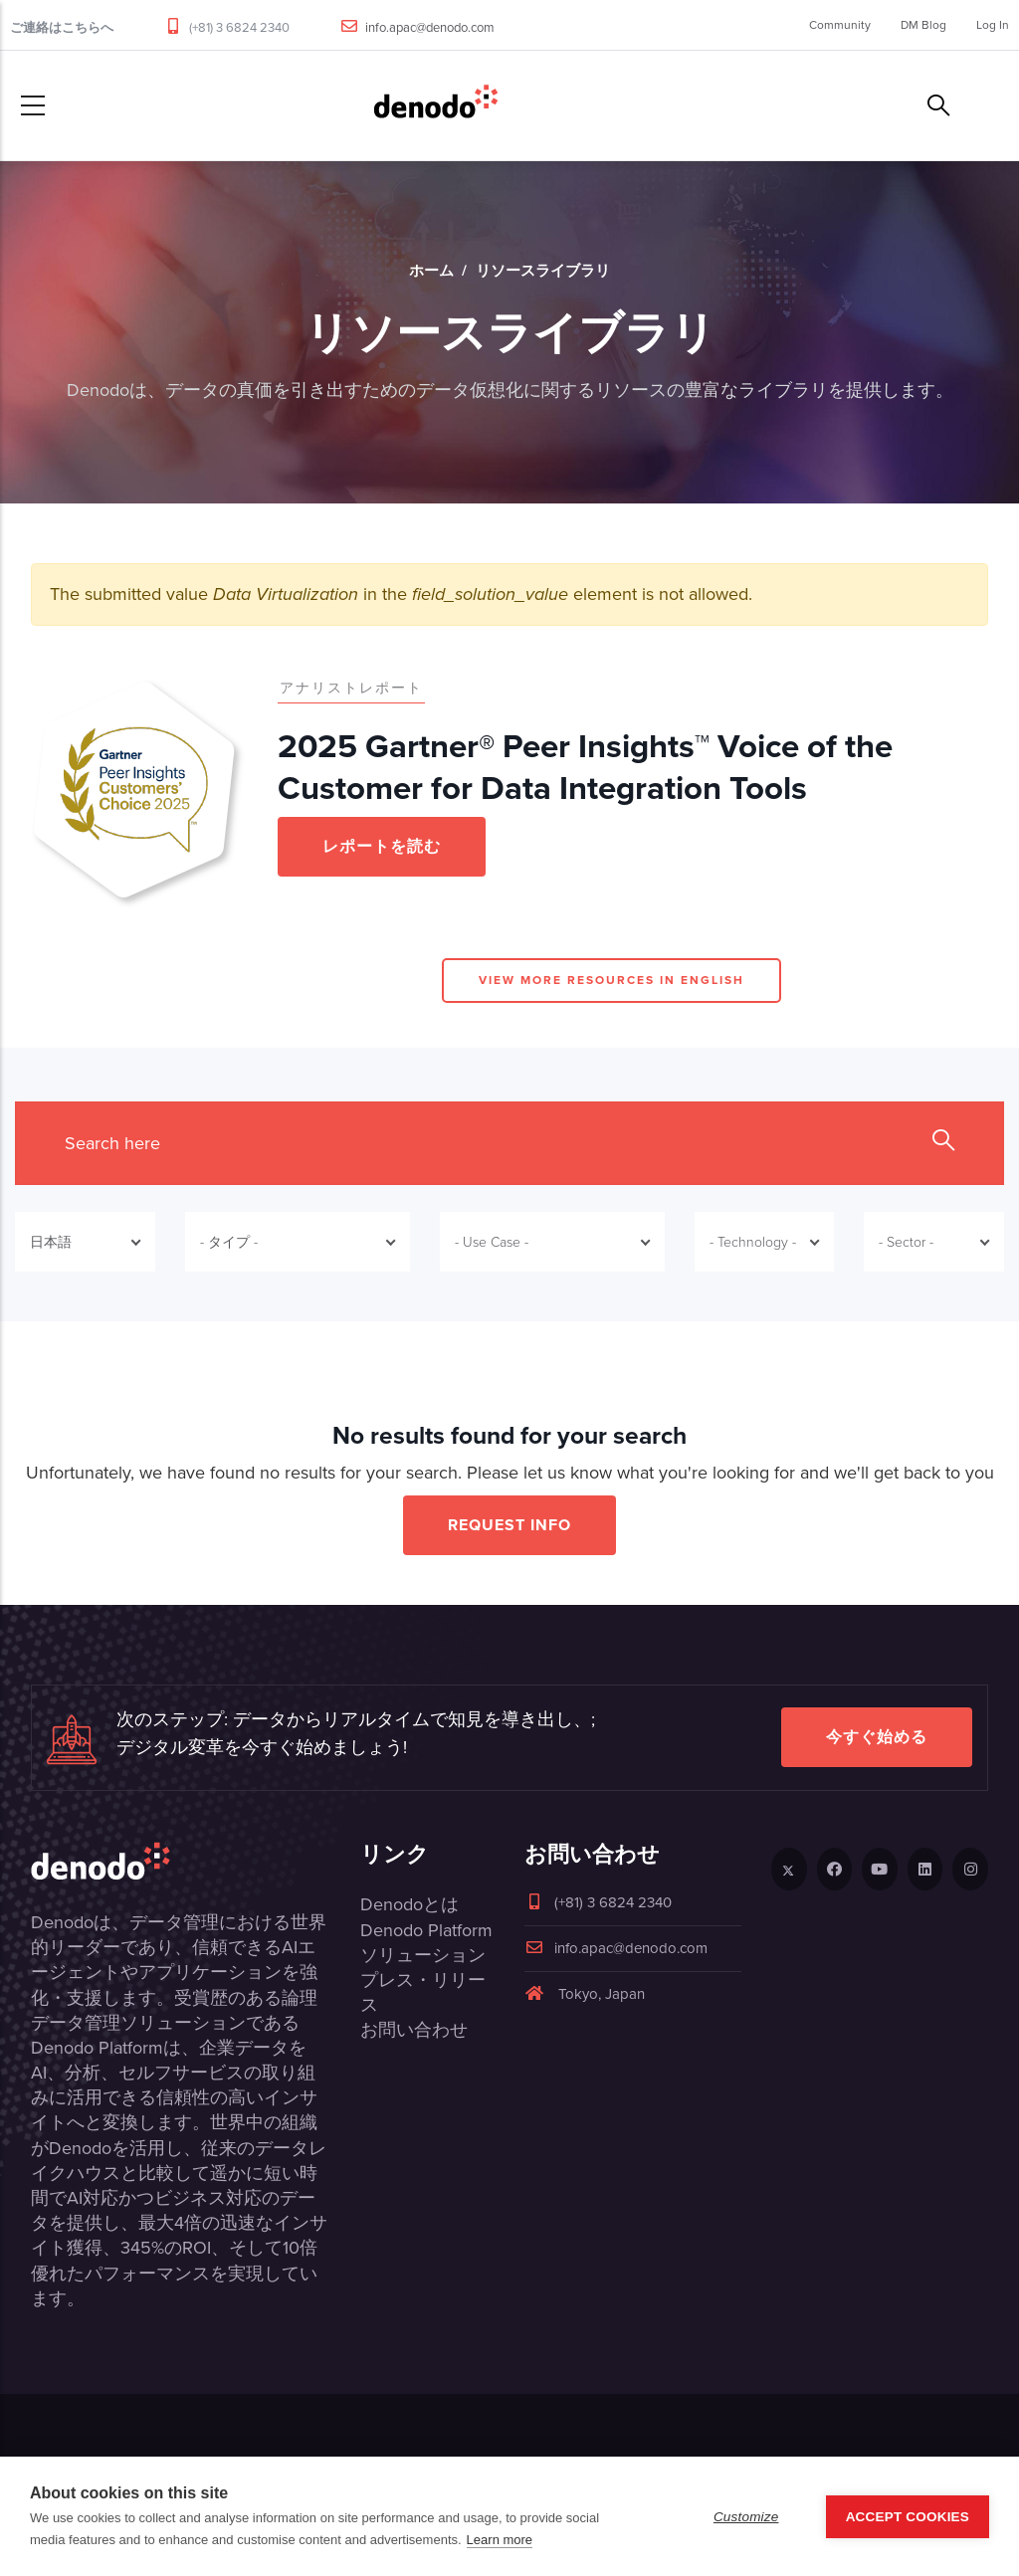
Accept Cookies (907, 2516)
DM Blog (923, 25)
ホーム (431, 271)
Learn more (499, 2539)
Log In (992, 25)
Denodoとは (409, 1904)
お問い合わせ (414, 2030)
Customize (746, 2516)
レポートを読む (381, 846)
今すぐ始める (876, 1736)
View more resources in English (611, 980)
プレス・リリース (423, 1992)
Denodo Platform (426, 1930)
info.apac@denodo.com (430, 27)
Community (840, 25)
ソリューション (423, 1955)
